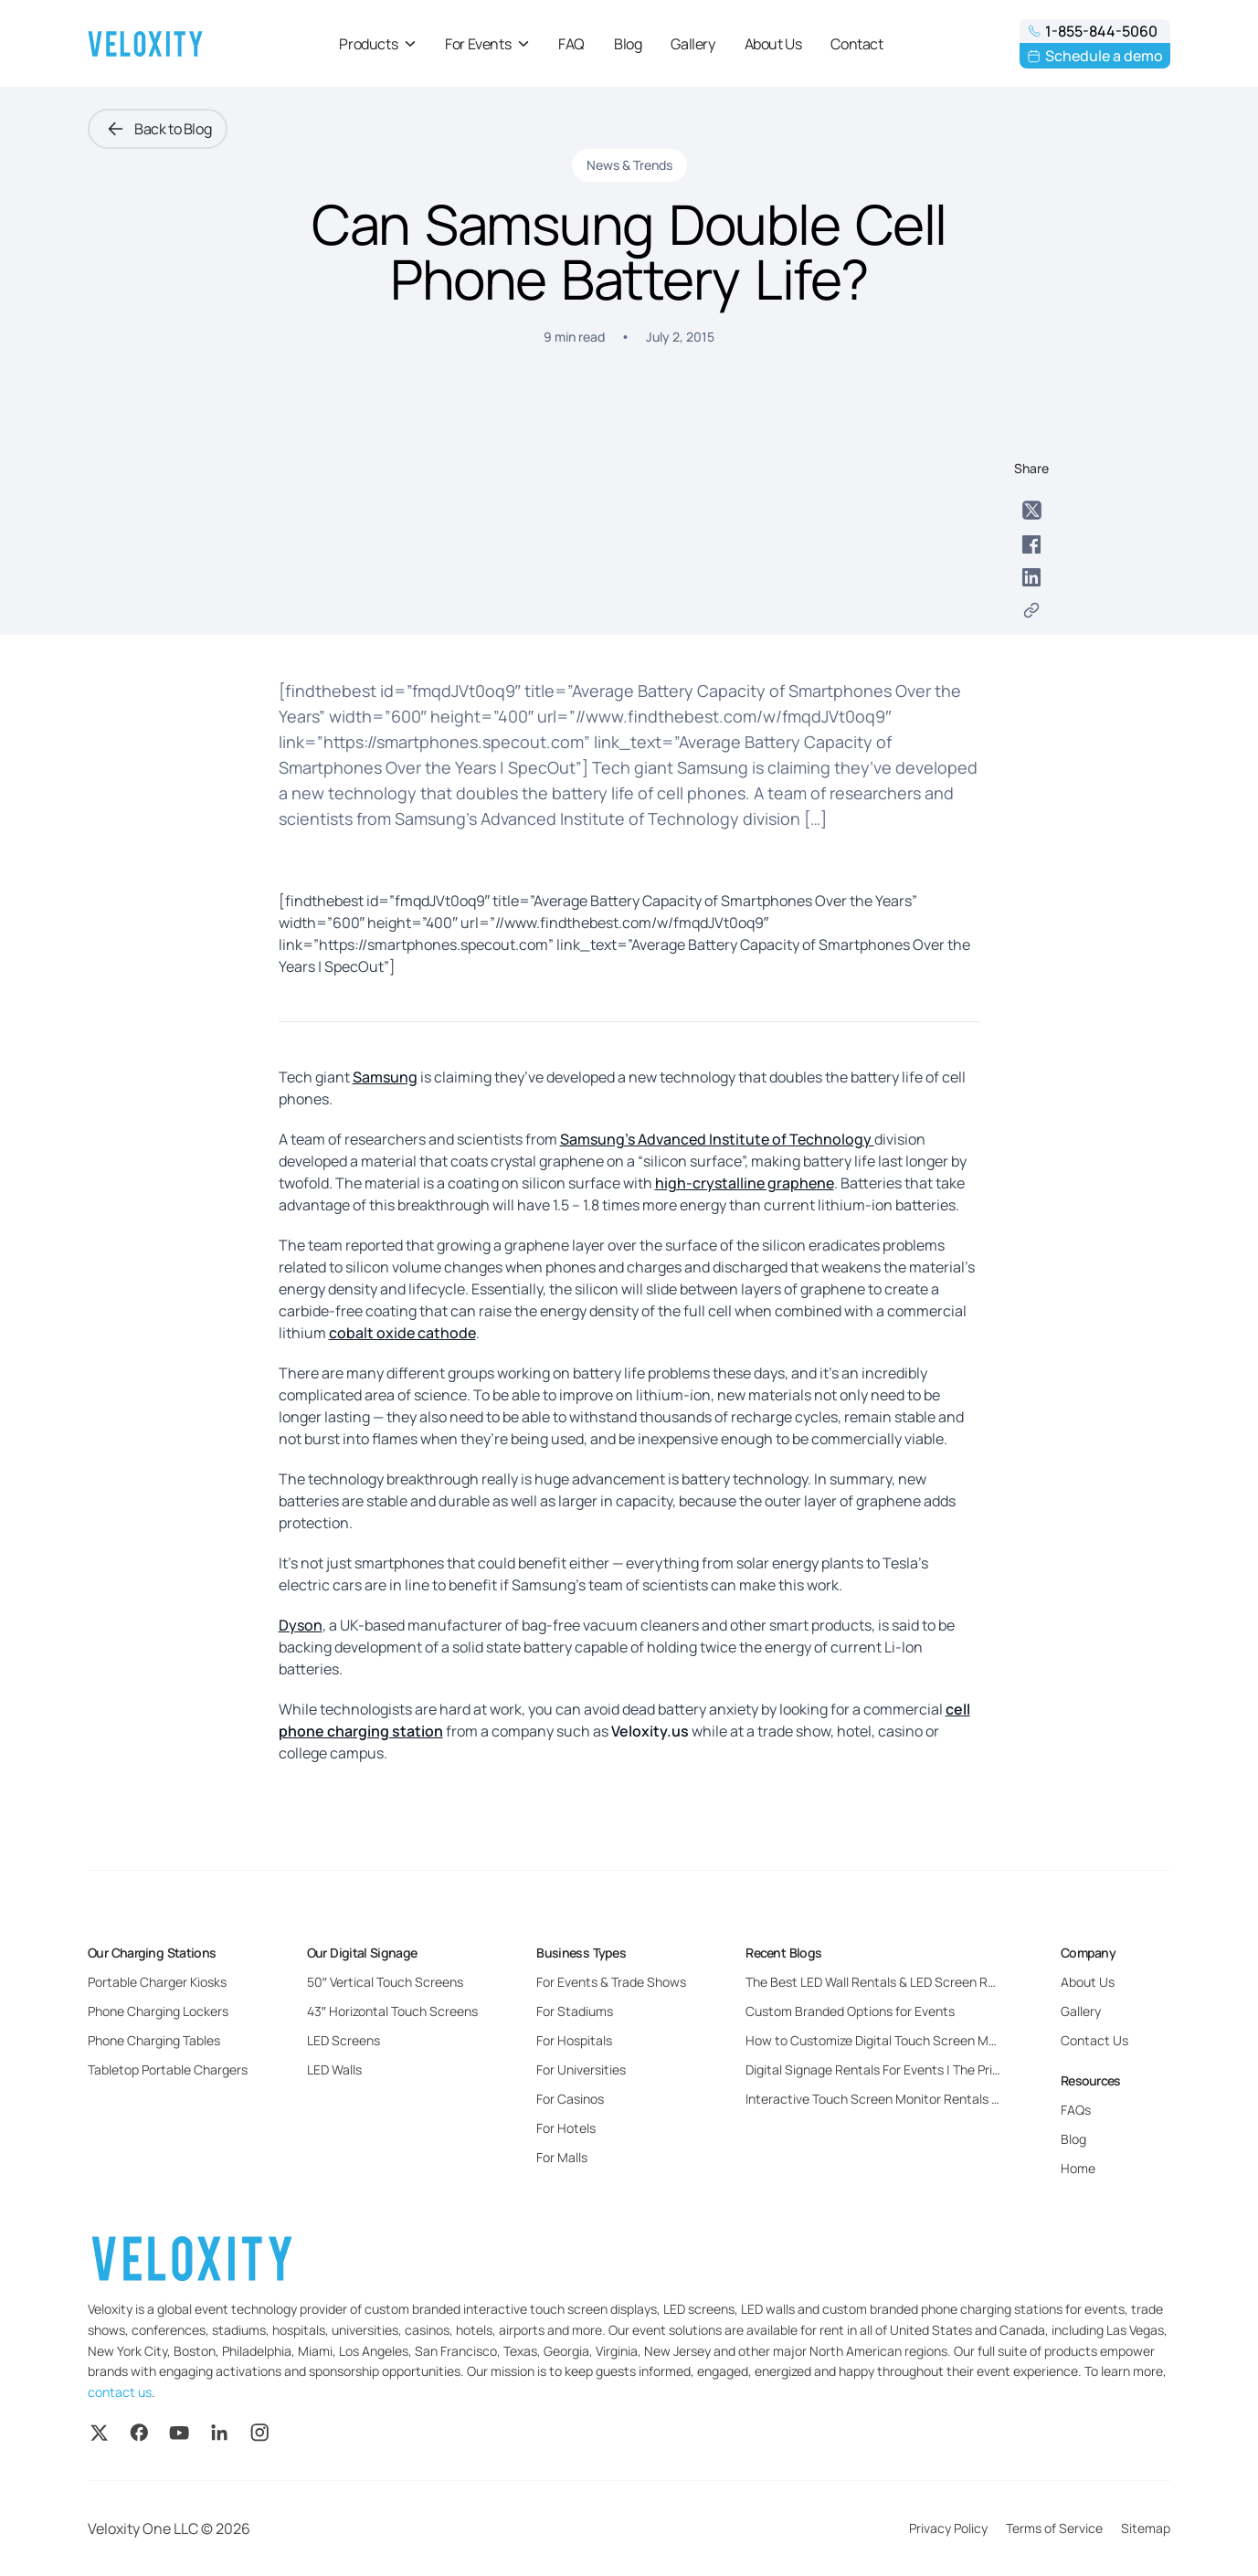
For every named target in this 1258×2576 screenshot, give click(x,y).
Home (1078, 2168)
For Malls (561, 2157)
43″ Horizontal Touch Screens (392, 2011)
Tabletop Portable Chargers (168, 2069)
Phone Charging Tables (154, 2040)
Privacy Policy (948, 2528)
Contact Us (1094, 2040)
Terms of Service (1054, 2528)
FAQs (1076, 2109)
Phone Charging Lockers (158, 2011)
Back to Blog (157, 129)
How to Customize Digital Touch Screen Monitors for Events (918, 2040)
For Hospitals (574, 2040)
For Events (487, 44)
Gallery (692, 44)
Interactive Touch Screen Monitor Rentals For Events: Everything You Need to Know (987, 2098)
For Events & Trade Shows (611, 1981)
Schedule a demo (1095, 56)
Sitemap (1145, 2528)
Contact (856, 44)
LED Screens (343, 2040)
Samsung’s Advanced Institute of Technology (717, 1139)
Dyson (300, 1625)
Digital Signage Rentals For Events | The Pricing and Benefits (919, 2069)
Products (377, 44)
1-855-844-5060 (1092, 31)
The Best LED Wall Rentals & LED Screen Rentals (884, 1981)
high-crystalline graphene (744, 1183)
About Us (773, 44)
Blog (627, 44)
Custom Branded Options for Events (850, 2011)
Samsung (385, 1077)
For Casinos (570, 2098)
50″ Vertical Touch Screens (385, 1981)
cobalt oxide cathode (402, 1333)
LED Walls (334, 2069)
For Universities (581, 2069)
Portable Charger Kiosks (157, 1981)
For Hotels (566, 2128)
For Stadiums (574, 2011)
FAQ (571, 44)
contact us (120, 2392)
